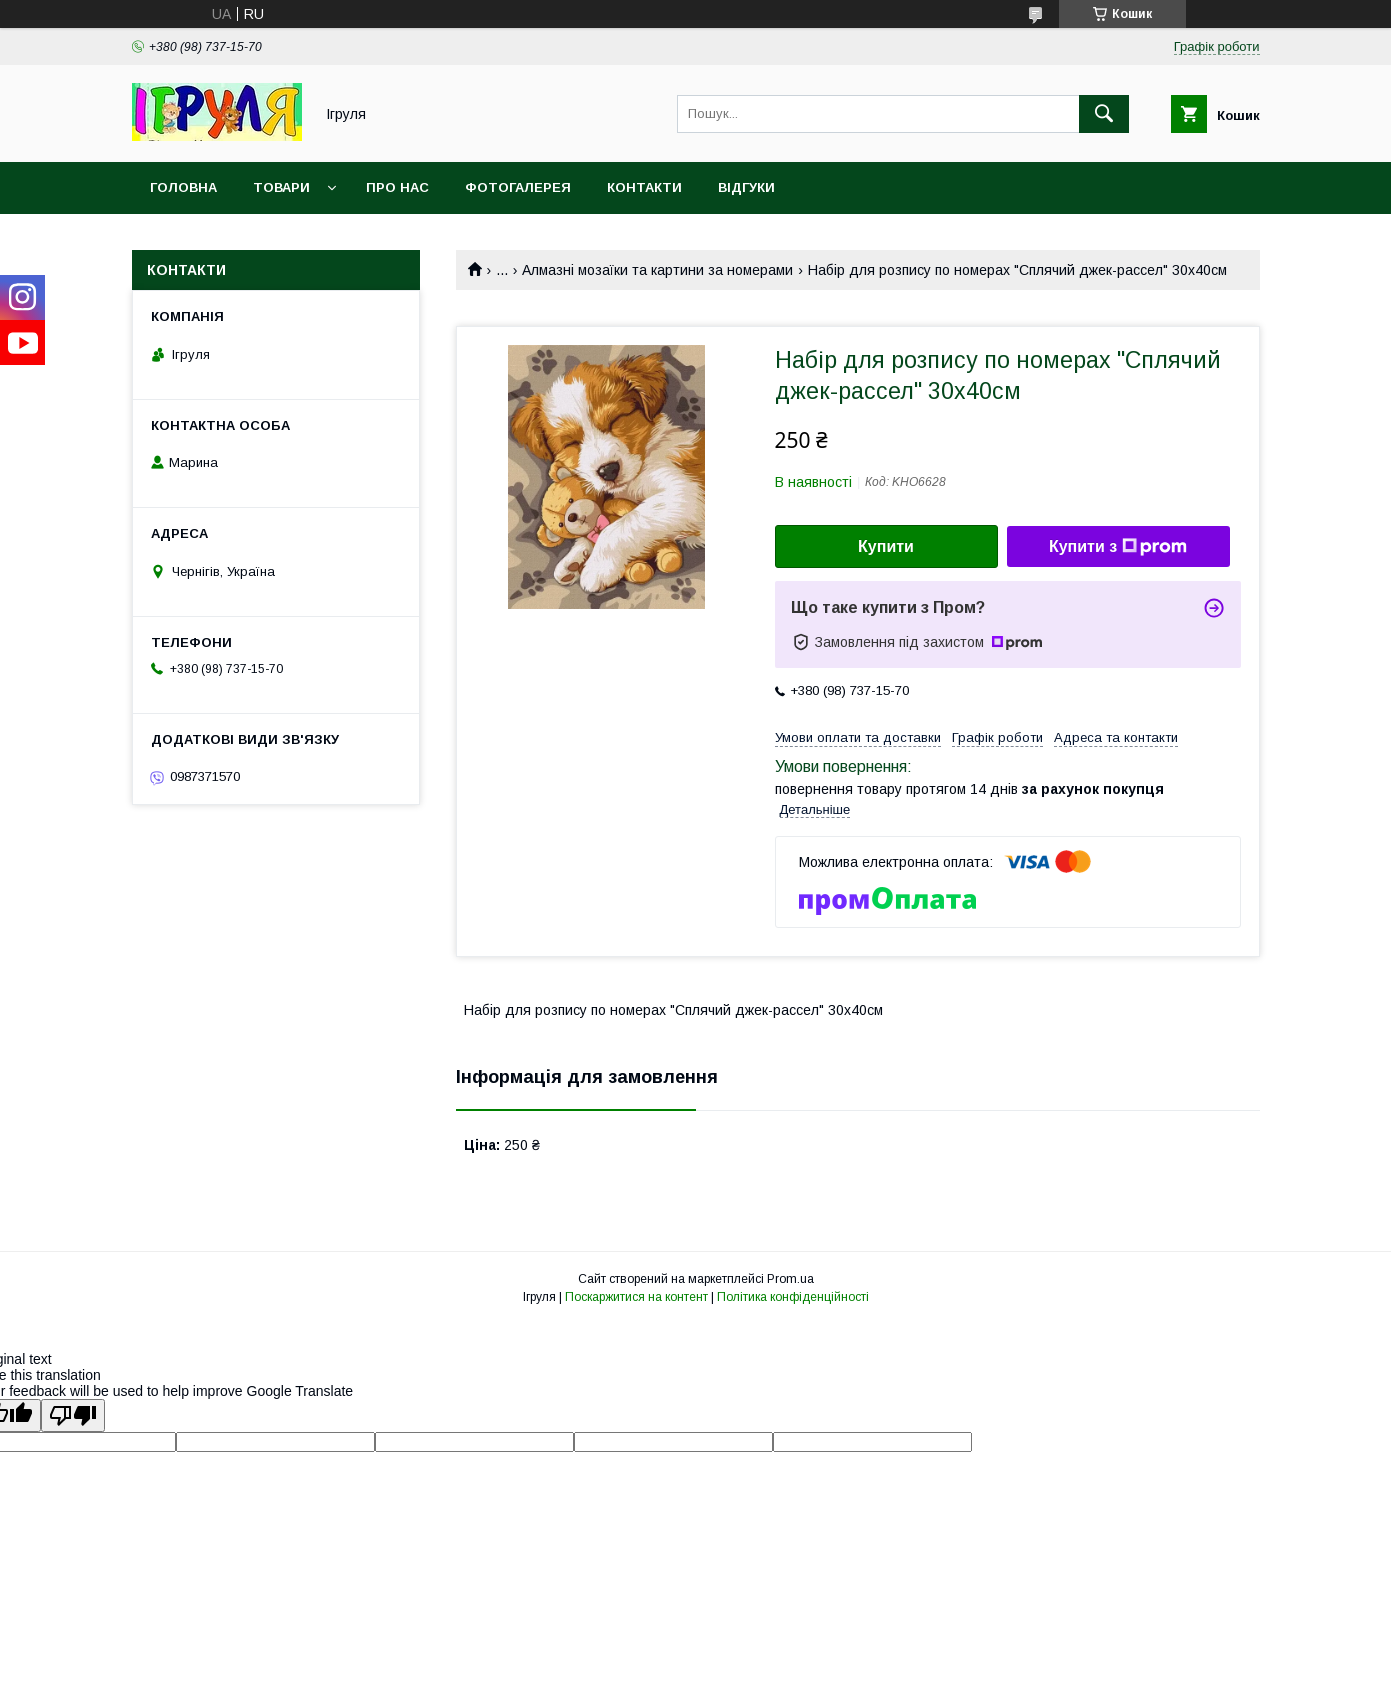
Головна (183, 187)
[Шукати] (1104, 114)
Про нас (397, 187)
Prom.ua (790, 1279)
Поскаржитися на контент (636, 1297)
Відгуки (746, 187)
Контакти (644, 187)
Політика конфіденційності (793, 1297)
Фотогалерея (518, 187)
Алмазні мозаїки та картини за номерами (657, 270)
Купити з (1118, 547)
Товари (281, 187)
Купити (886, 546)
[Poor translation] (73, 1415)
